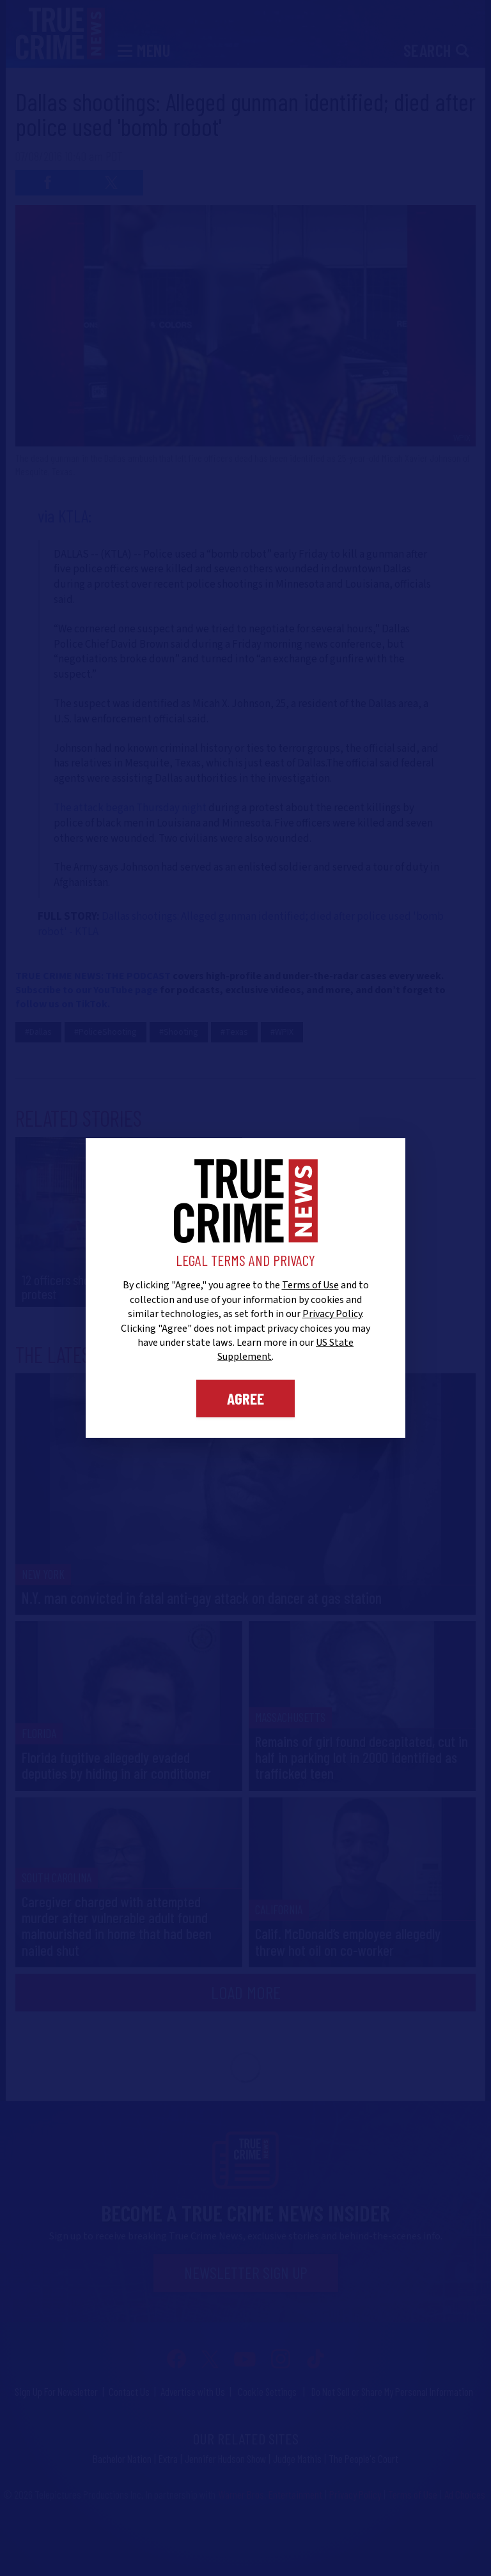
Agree (245, 1398)
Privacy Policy (332, 1314)
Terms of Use (310, 1285)
